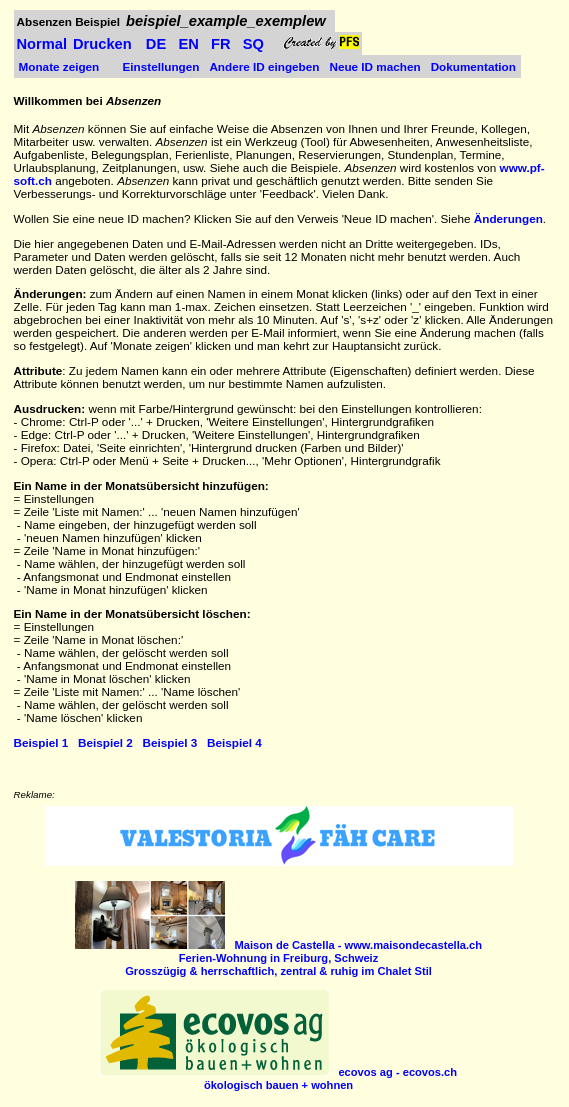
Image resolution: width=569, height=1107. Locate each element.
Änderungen (508, 218)
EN (188, 44)
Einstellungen (161, 66)
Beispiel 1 (41, 742)
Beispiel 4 (234, 742)
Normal (42, 44)
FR (221, 44)
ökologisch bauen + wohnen (330, 1078)
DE (156, 44)
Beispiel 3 (170, 742)
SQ (253, 44)
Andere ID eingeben (264, 66)
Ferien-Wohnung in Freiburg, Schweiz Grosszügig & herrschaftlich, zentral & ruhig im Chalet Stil (303, 958)
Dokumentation (473, 66)
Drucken (102, 44)
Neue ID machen (374, 66)
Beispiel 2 (105, 742)
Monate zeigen (59, 66)
